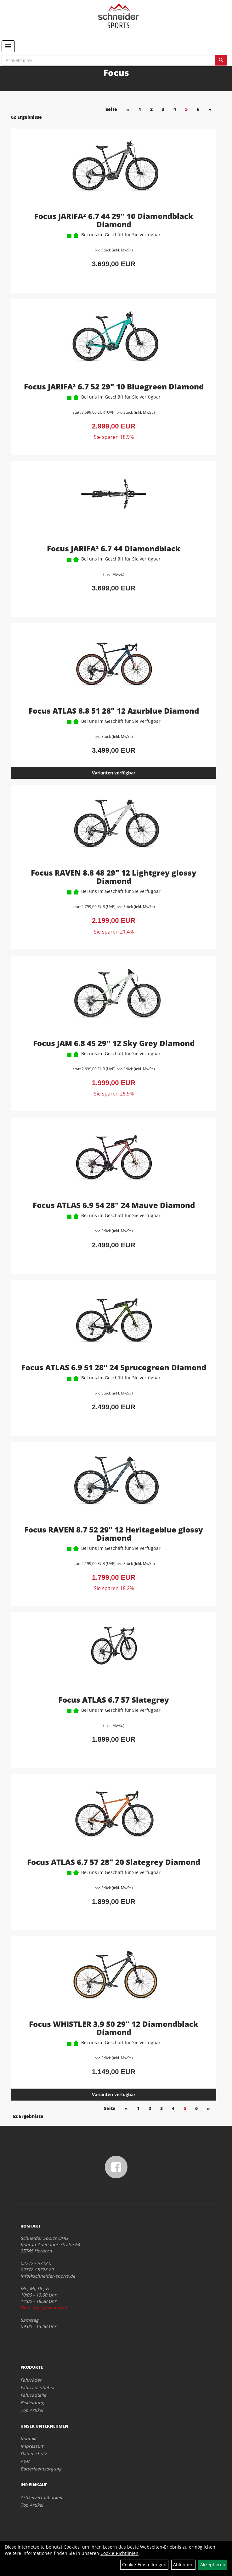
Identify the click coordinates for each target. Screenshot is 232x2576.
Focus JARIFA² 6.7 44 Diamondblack (113, 548)
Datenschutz (33, 2454)
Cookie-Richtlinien (119, 2553)
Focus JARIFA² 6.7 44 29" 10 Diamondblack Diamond (113, 220)
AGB (24, 2461)
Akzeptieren (212, 2564)
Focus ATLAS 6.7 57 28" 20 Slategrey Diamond (113, 1862)
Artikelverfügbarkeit (41, 2497)
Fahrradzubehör (37, 2387)
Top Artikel (31, 2410)
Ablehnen (183, 2564)
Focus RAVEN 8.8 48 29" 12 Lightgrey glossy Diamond (113, 876)
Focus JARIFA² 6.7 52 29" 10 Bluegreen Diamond (114, 386)
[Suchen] (221, 60)
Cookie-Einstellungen (144, 2564)
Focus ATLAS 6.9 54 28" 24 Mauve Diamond (114, 1205)
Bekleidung (32, 2403)
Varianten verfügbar (113, 773)
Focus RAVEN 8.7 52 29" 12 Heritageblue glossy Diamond (113, 1533)
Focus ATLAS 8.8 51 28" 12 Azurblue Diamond (114, 710)
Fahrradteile (33, 2395)
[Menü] (8, 46)
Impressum (32, 2446)
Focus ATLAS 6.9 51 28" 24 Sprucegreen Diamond (113, 1367)
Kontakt (28, 2438)
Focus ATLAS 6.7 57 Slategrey (113, 1699)
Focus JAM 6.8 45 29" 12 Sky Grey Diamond (114, 1043)
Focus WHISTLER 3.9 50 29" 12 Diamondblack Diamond (113, 2028)
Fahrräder (31, 2380)
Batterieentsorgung (40, 2469)
